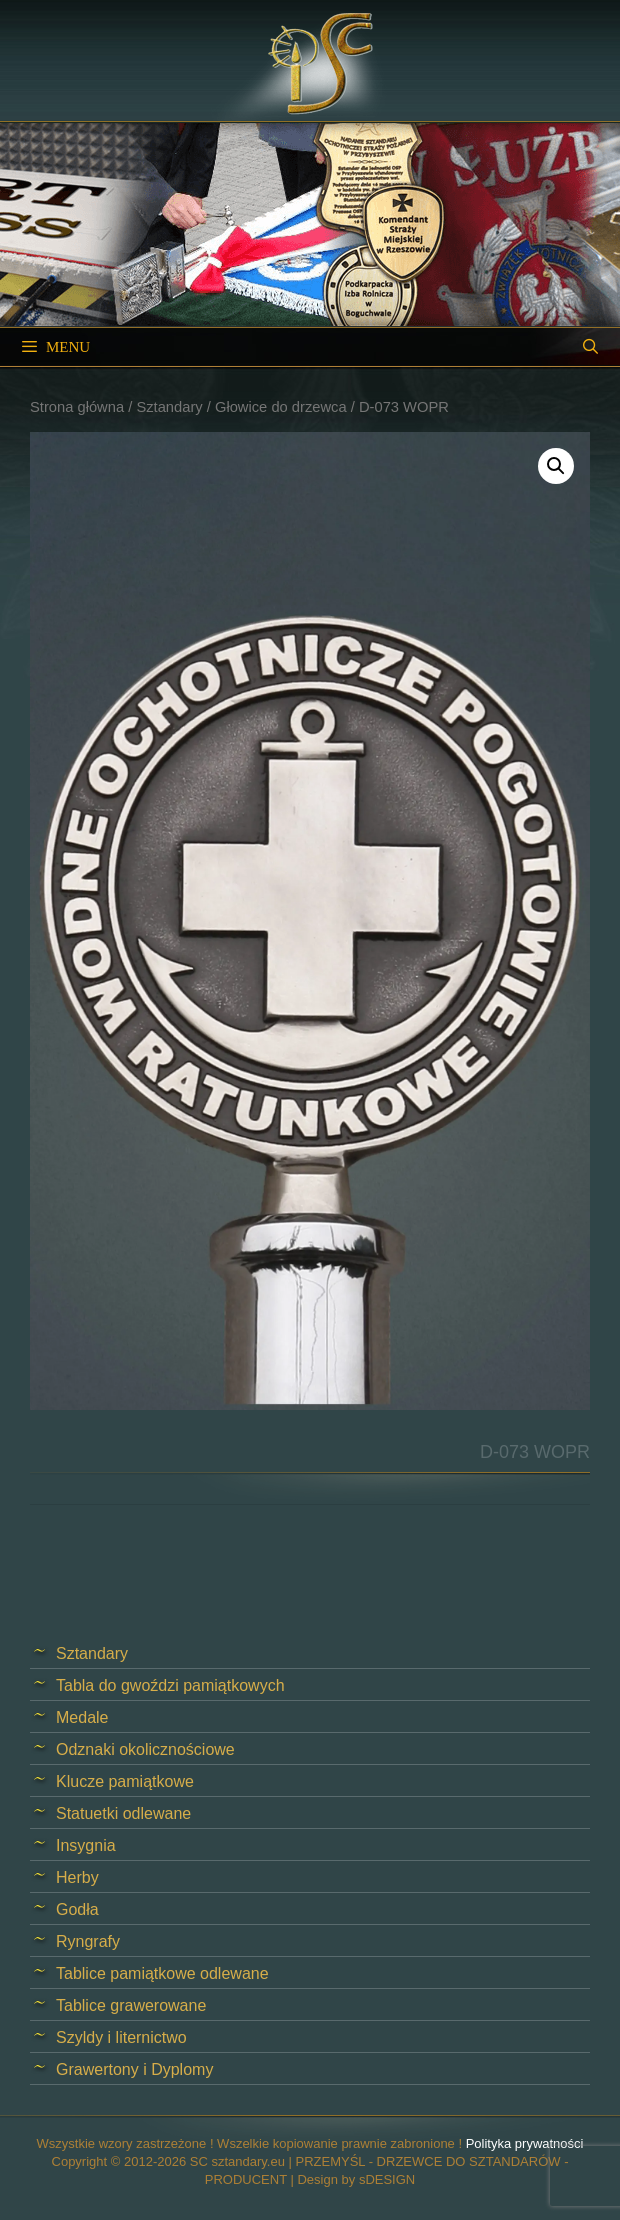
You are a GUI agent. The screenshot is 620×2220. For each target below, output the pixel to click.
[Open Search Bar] (590, 347)
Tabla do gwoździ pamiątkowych (170, 1685)
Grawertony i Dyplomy (134, 2069)
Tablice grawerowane (131, 2005)
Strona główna (77, 407)
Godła (77, 1909)
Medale (82, 1717)
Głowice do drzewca (281, 407)
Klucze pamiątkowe (125, 1781)
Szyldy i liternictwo (121, 2037)
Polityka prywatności (525, 2143)
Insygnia (86, 1845)
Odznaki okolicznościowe (145, 1749)
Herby (77, 1877)
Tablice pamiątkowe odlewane (162, 1973)
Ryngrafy (88, 1941)
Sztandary (169, 407)
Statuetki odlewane (123, 1813)
